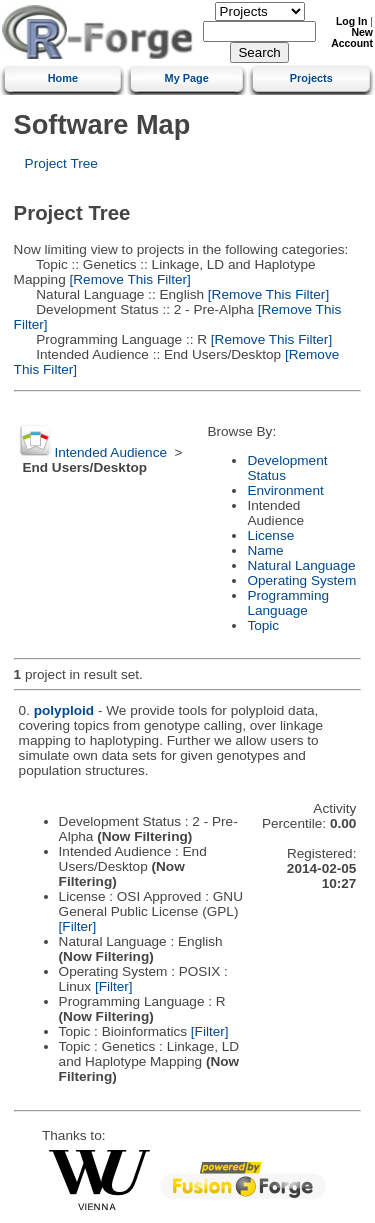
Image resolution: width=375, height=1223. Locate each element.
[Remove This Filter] (128, 279)
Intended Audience (110, 452)
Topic (263, 625)
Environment (285, 490)
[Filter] (78, 926)
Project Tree (61, 163)
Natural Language (301, 565)
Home (63, 78)
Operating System (301, 580)
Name (265, 550)
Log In (351, 21)
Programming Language (288, 603)
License (270, 535)
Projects (311, 78)
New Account (352, 38)
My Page (187, 78)
